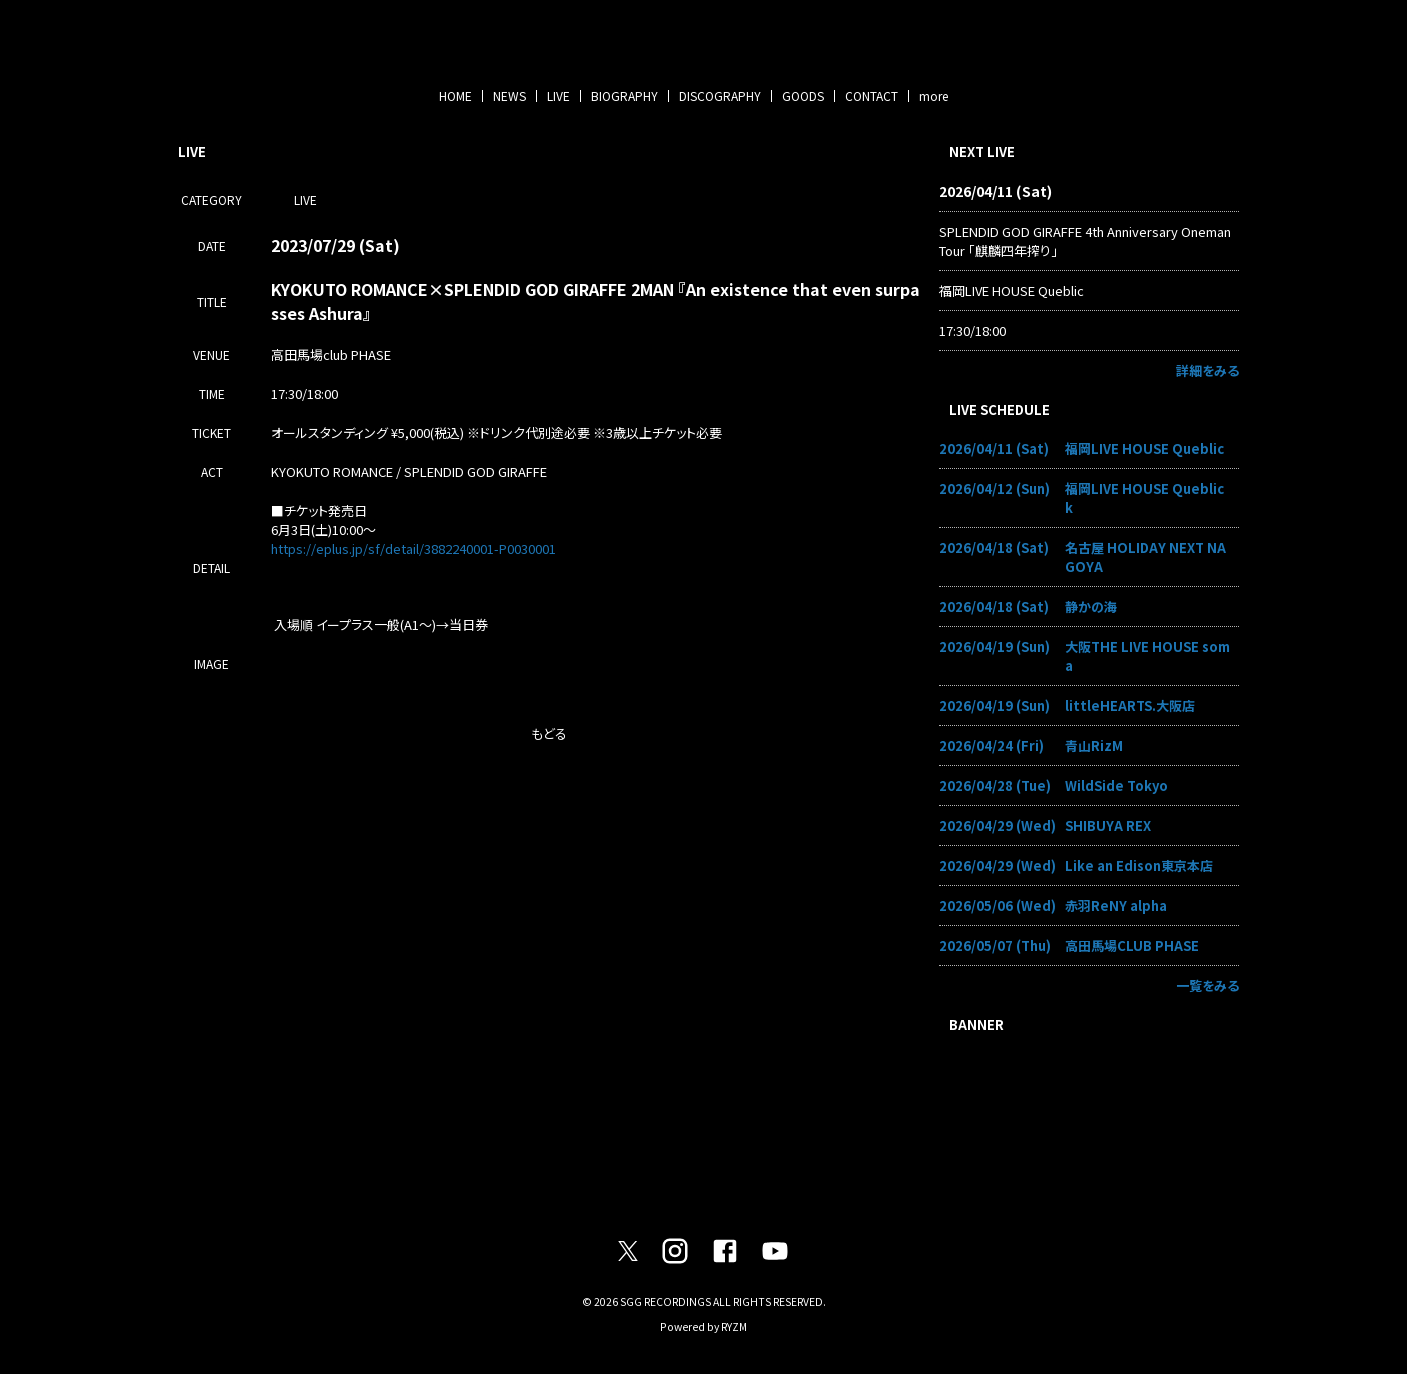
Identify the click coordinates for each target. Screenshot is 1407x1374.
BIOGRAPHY (624, 95)
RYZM (734, 1326)
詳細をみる (1207, 370)
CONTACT (871, 95)
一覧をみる (1207, 985)
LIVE (558, 95)
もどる (549, 733)
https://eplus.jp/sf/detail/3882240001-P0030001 (413, 548)
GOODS (803, 95)
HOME (455, 95)
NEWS (509, 95)
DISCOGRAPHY (720, 95)
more (933, 95)
